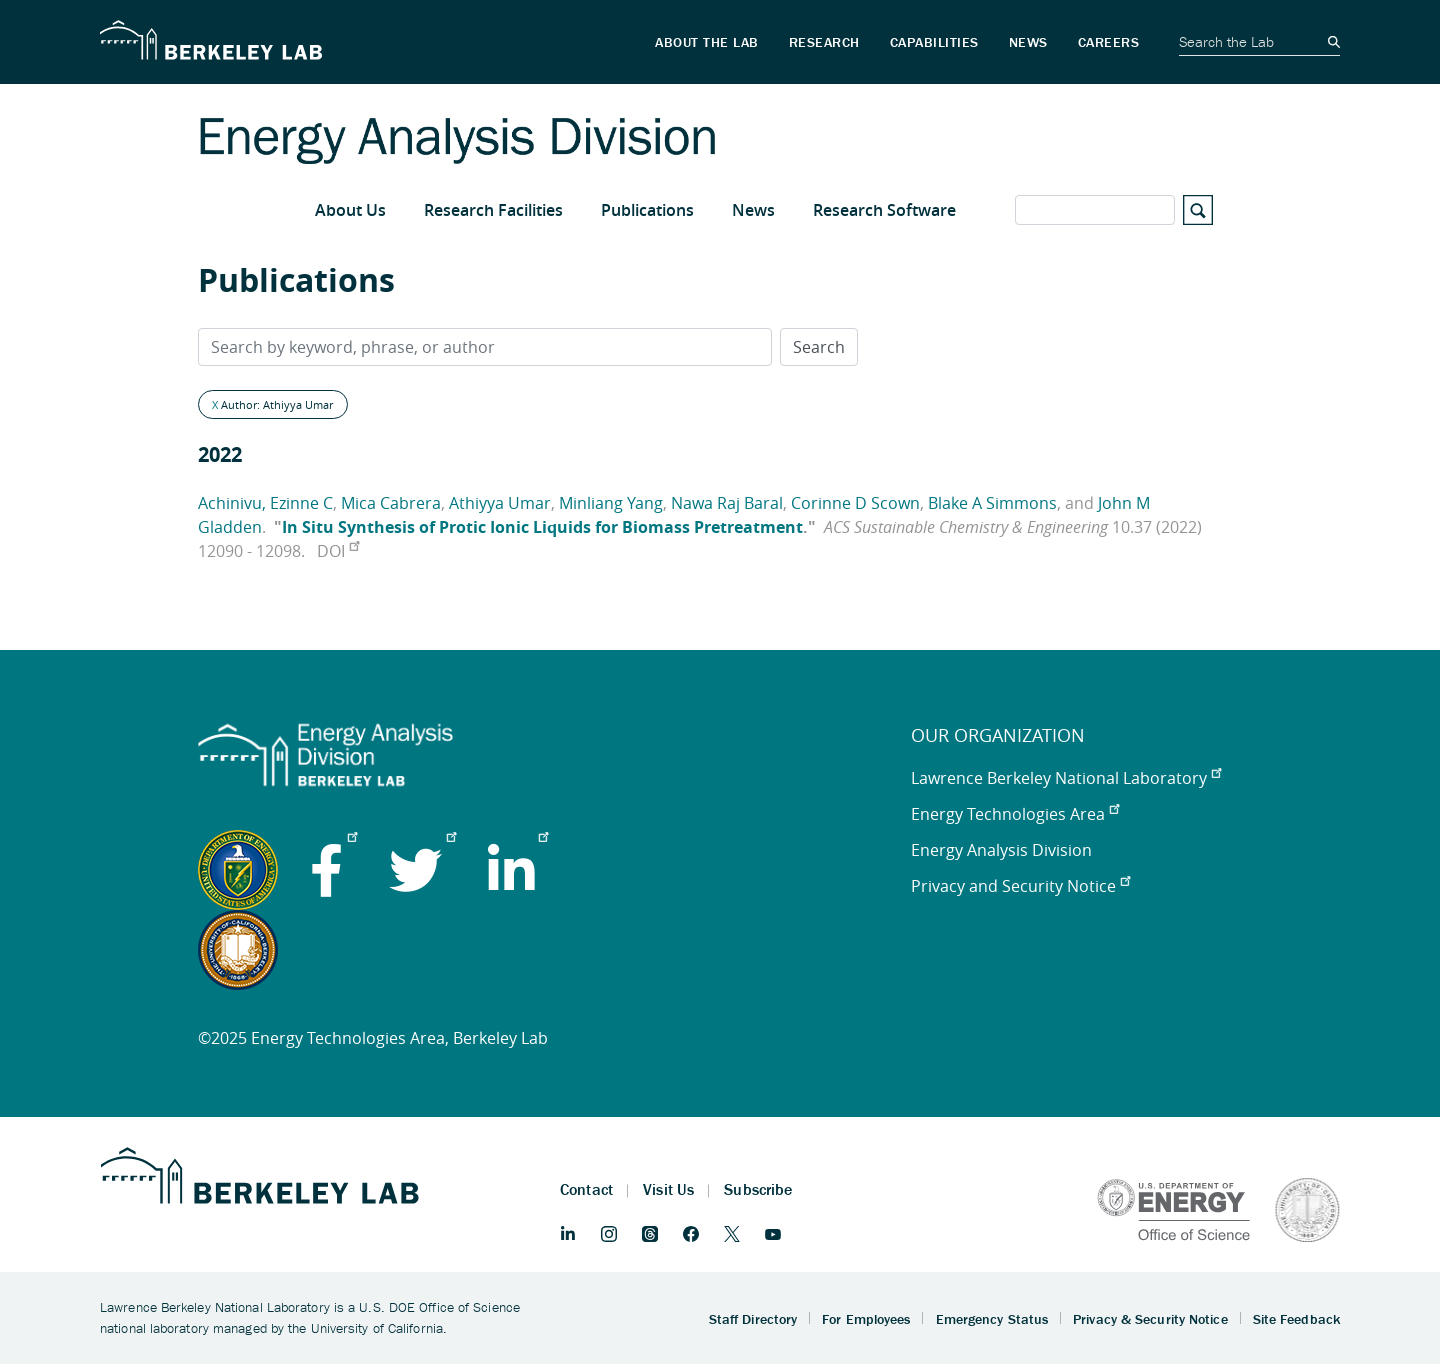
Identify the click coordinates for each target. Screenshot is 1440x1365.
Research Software (884, 210)
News (753, 210)
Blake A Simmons (992, 503)
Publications (647, 210)
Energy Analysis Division (1001, 850)
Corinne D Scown (855, 503)
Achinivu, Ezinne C (265, 503)
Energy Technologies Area (1015, 814)
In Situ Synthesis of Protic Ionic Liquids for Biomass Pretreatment (542, 527)
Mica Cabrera (391, 503)
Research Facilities (493, 210)
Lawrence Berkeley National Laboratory (1066, 778)
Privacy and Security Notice (1020, 886)
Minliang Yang (611, 503)
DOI (338, 551)
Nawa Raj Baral (727, 503)
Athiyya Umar (500, 503)
